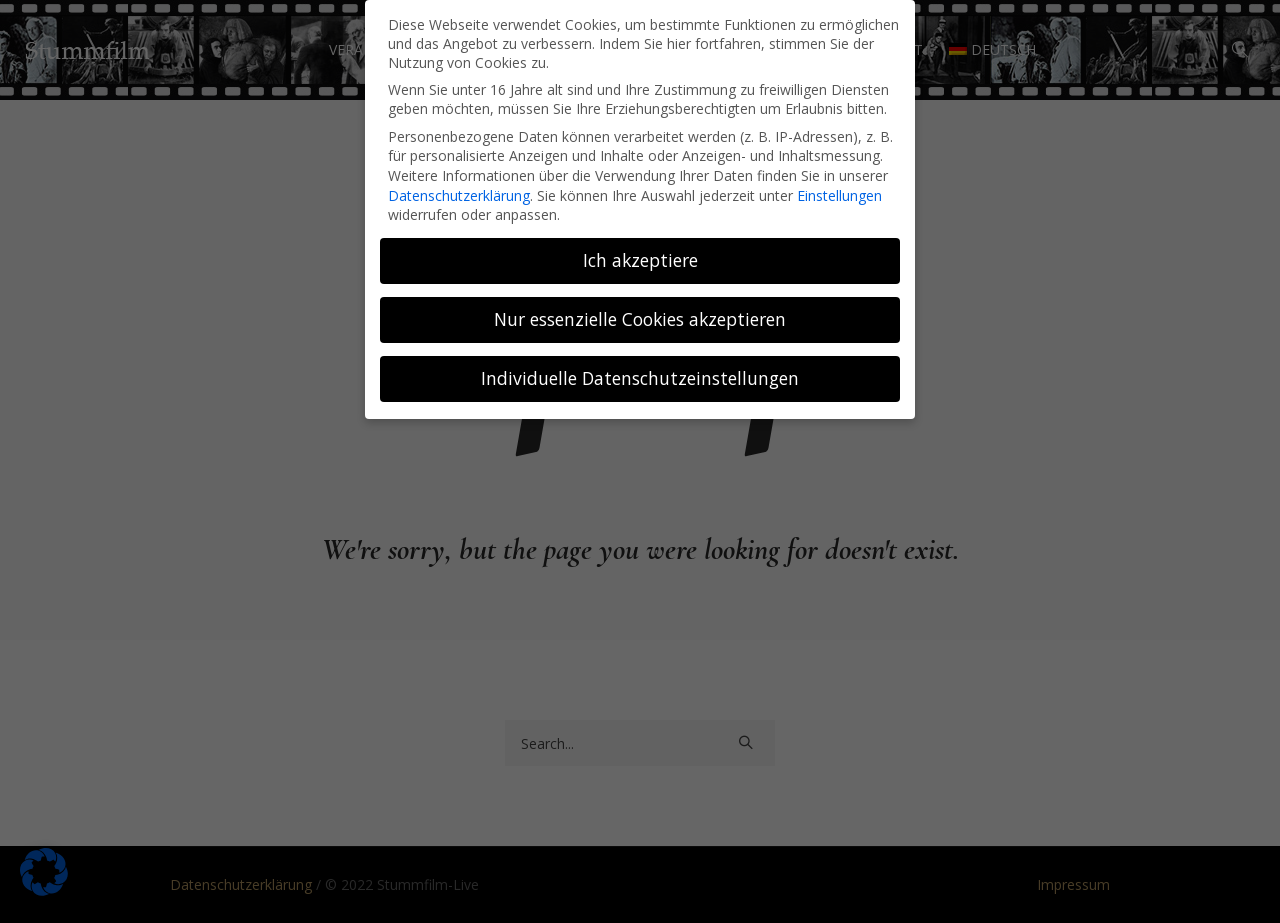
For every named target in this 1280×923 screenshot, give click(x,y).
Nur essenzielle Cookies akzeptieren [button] (640, 319)
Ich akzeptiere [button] (640, 260)
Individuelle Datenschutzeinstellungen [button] (640, 378)
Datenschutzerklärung (459, 195)
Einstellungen (839, 195)
